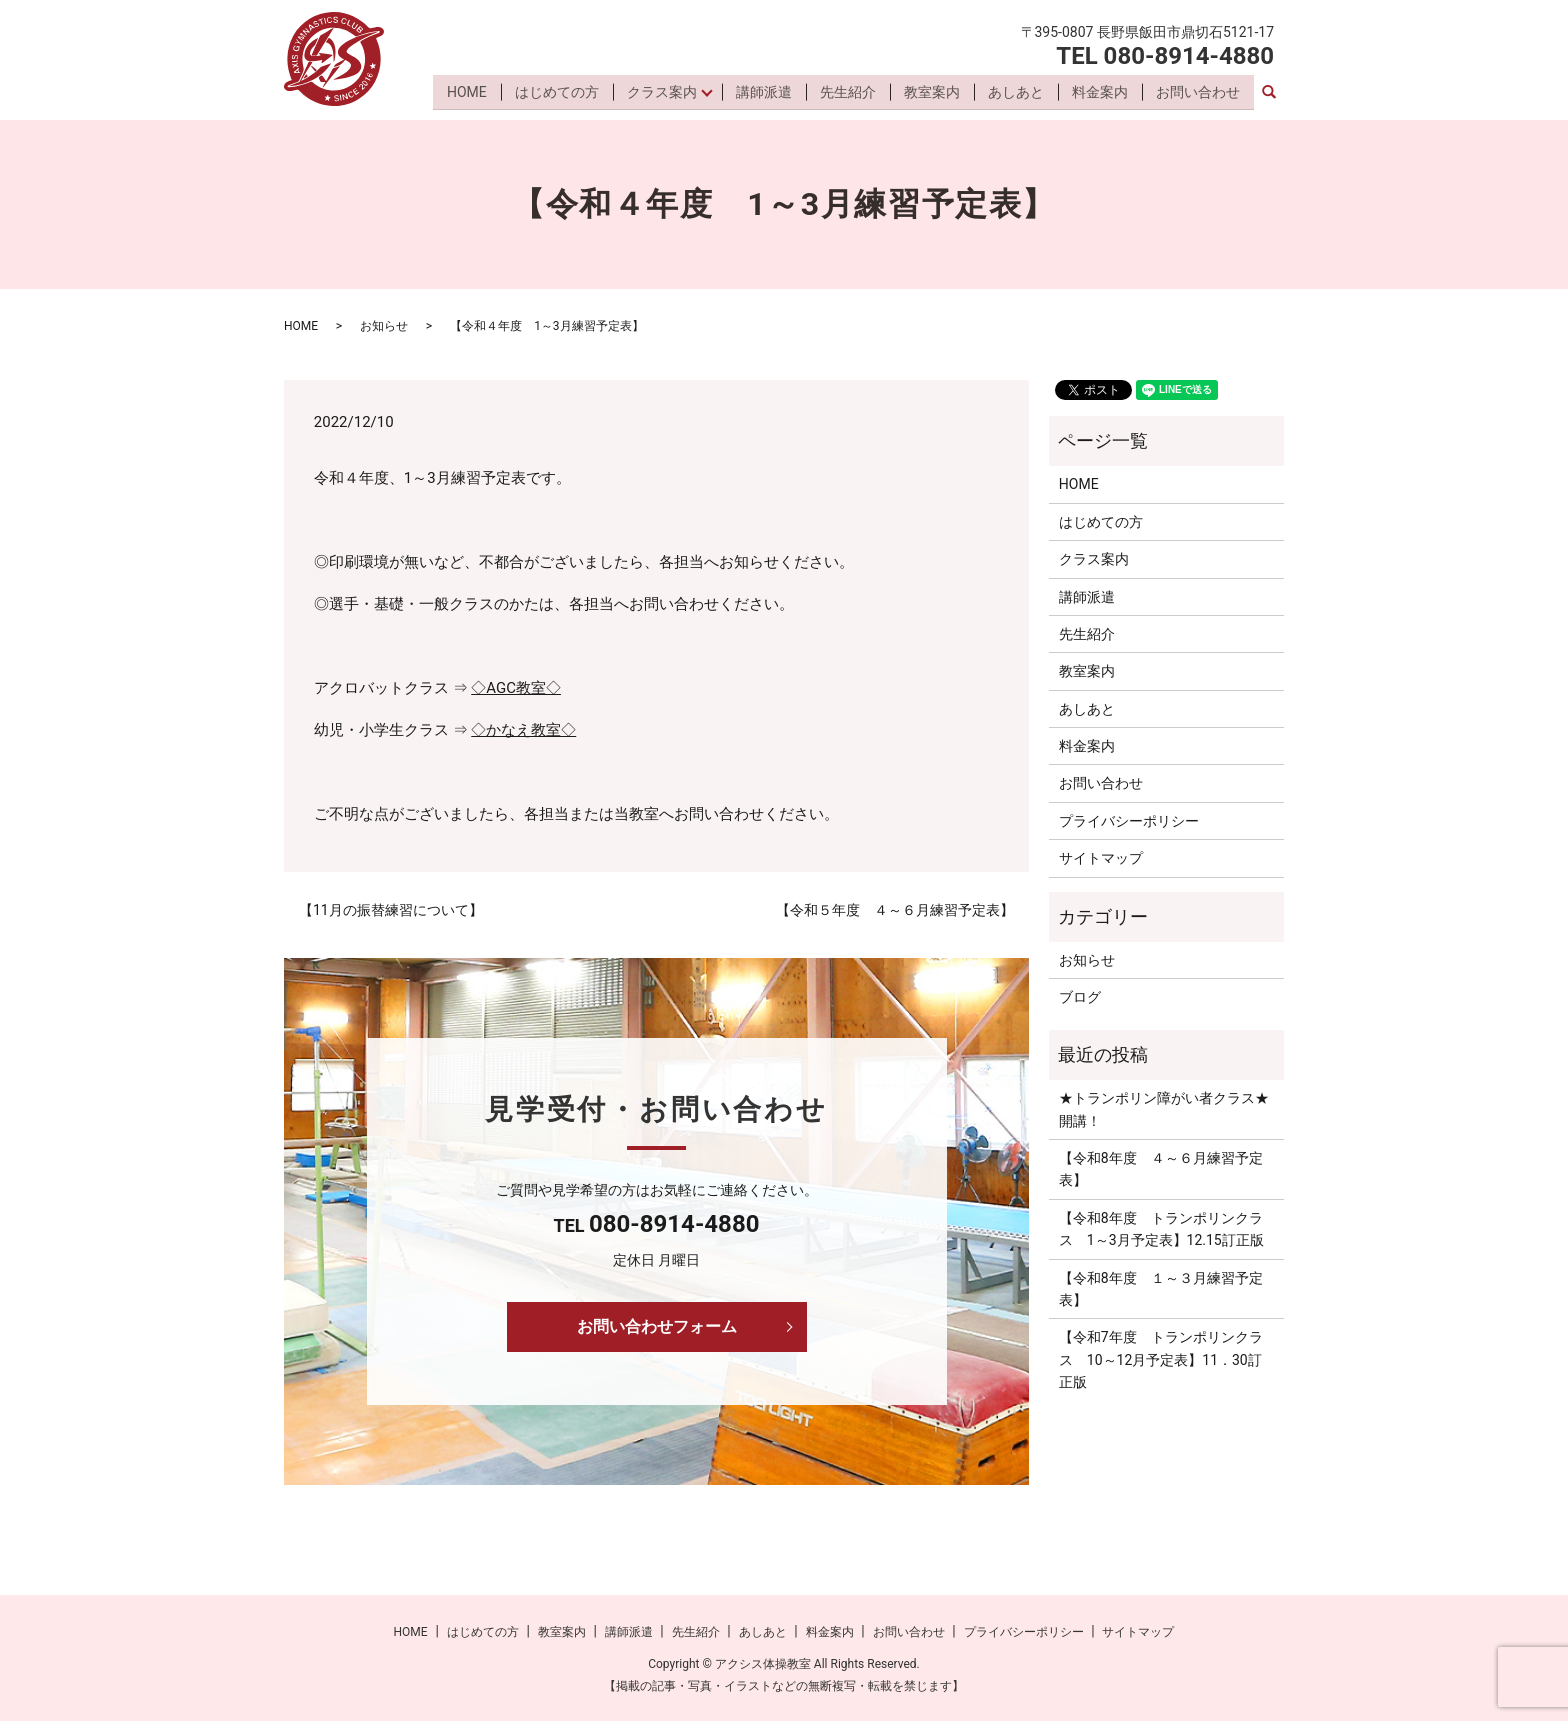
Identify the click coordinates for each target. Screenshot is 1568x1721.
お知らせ (384, 326)
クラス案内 (659, 93)
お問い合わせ (1198, 93)
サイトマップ (1101, 858)
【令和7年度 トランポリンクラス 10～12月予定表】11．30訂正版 (1161, 1359)
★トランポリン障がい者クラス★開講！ (1164, 1109)
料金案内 (1100, 93)
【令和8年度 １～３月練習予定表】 (1161, 1289)
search (1269, 94)
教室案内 (932, 93)
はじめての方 (554, 93)
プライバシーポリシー (1129, 821)
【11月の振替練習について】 (391, 910)
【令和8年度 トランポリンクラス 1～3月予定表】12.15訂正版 (1161, 1229)
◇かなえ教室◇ (523, 730)
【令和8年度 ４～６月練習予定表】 (1161, 1169)
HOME (464, 93)
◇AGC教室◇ (516, 688)
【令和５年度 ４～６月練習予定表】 (895, 910)
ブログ (1080, 997)
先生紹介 (848, 93)
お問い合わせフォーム (657, 1326)
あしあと (1016, 93)
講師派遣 (764, 93)
